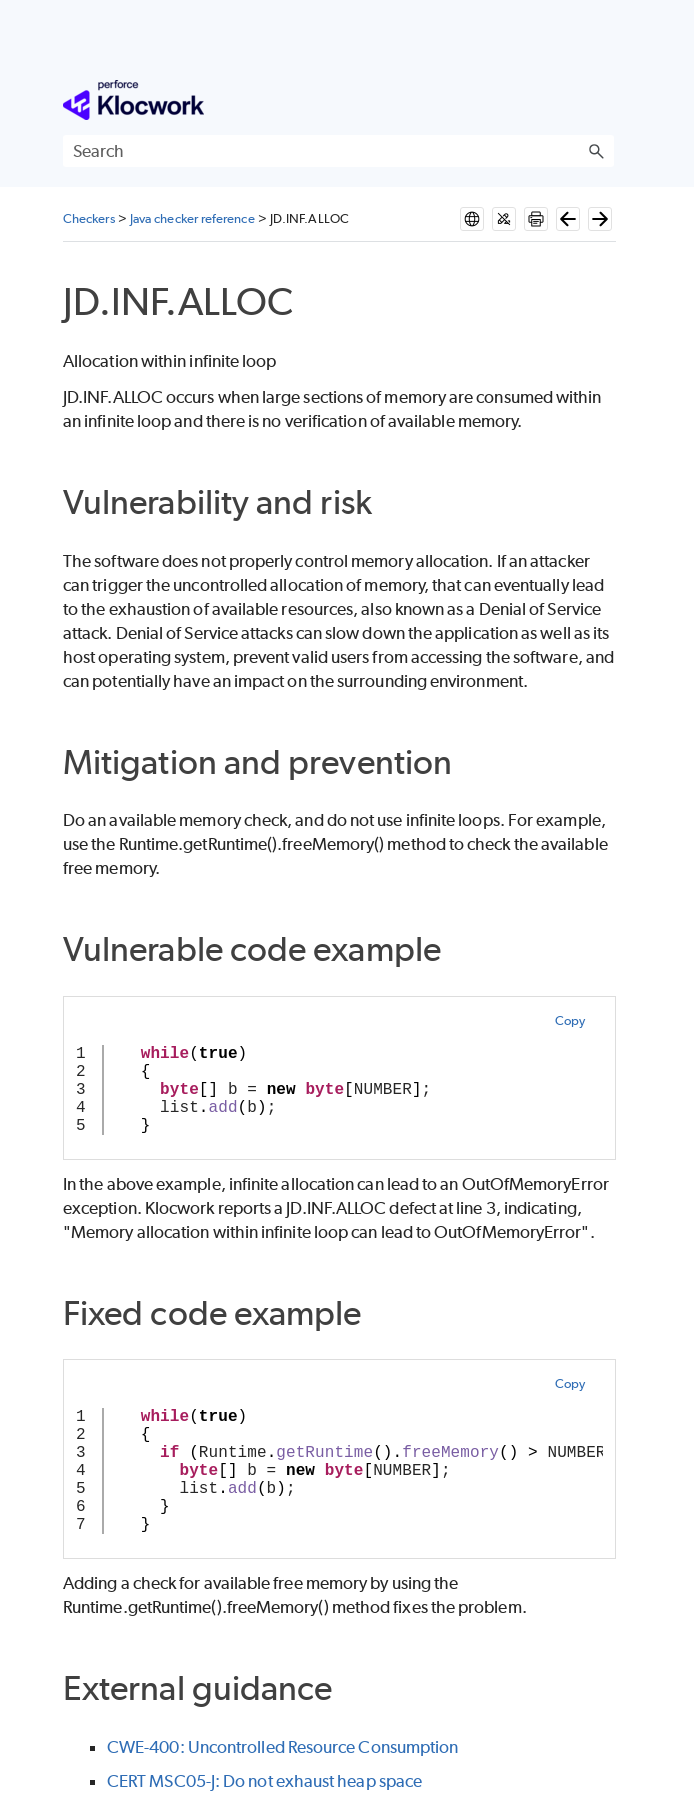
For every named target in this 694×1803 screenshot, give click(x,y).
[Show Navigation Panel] (603, 100)
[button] (596, 151)
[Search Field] (338, 151)
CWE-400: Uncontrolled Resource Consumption (282, 1747)
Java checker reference (192, 218)
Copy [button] (570, 1020)
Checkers (89, 218)
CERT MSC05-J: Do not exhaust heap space (264, 1781)
